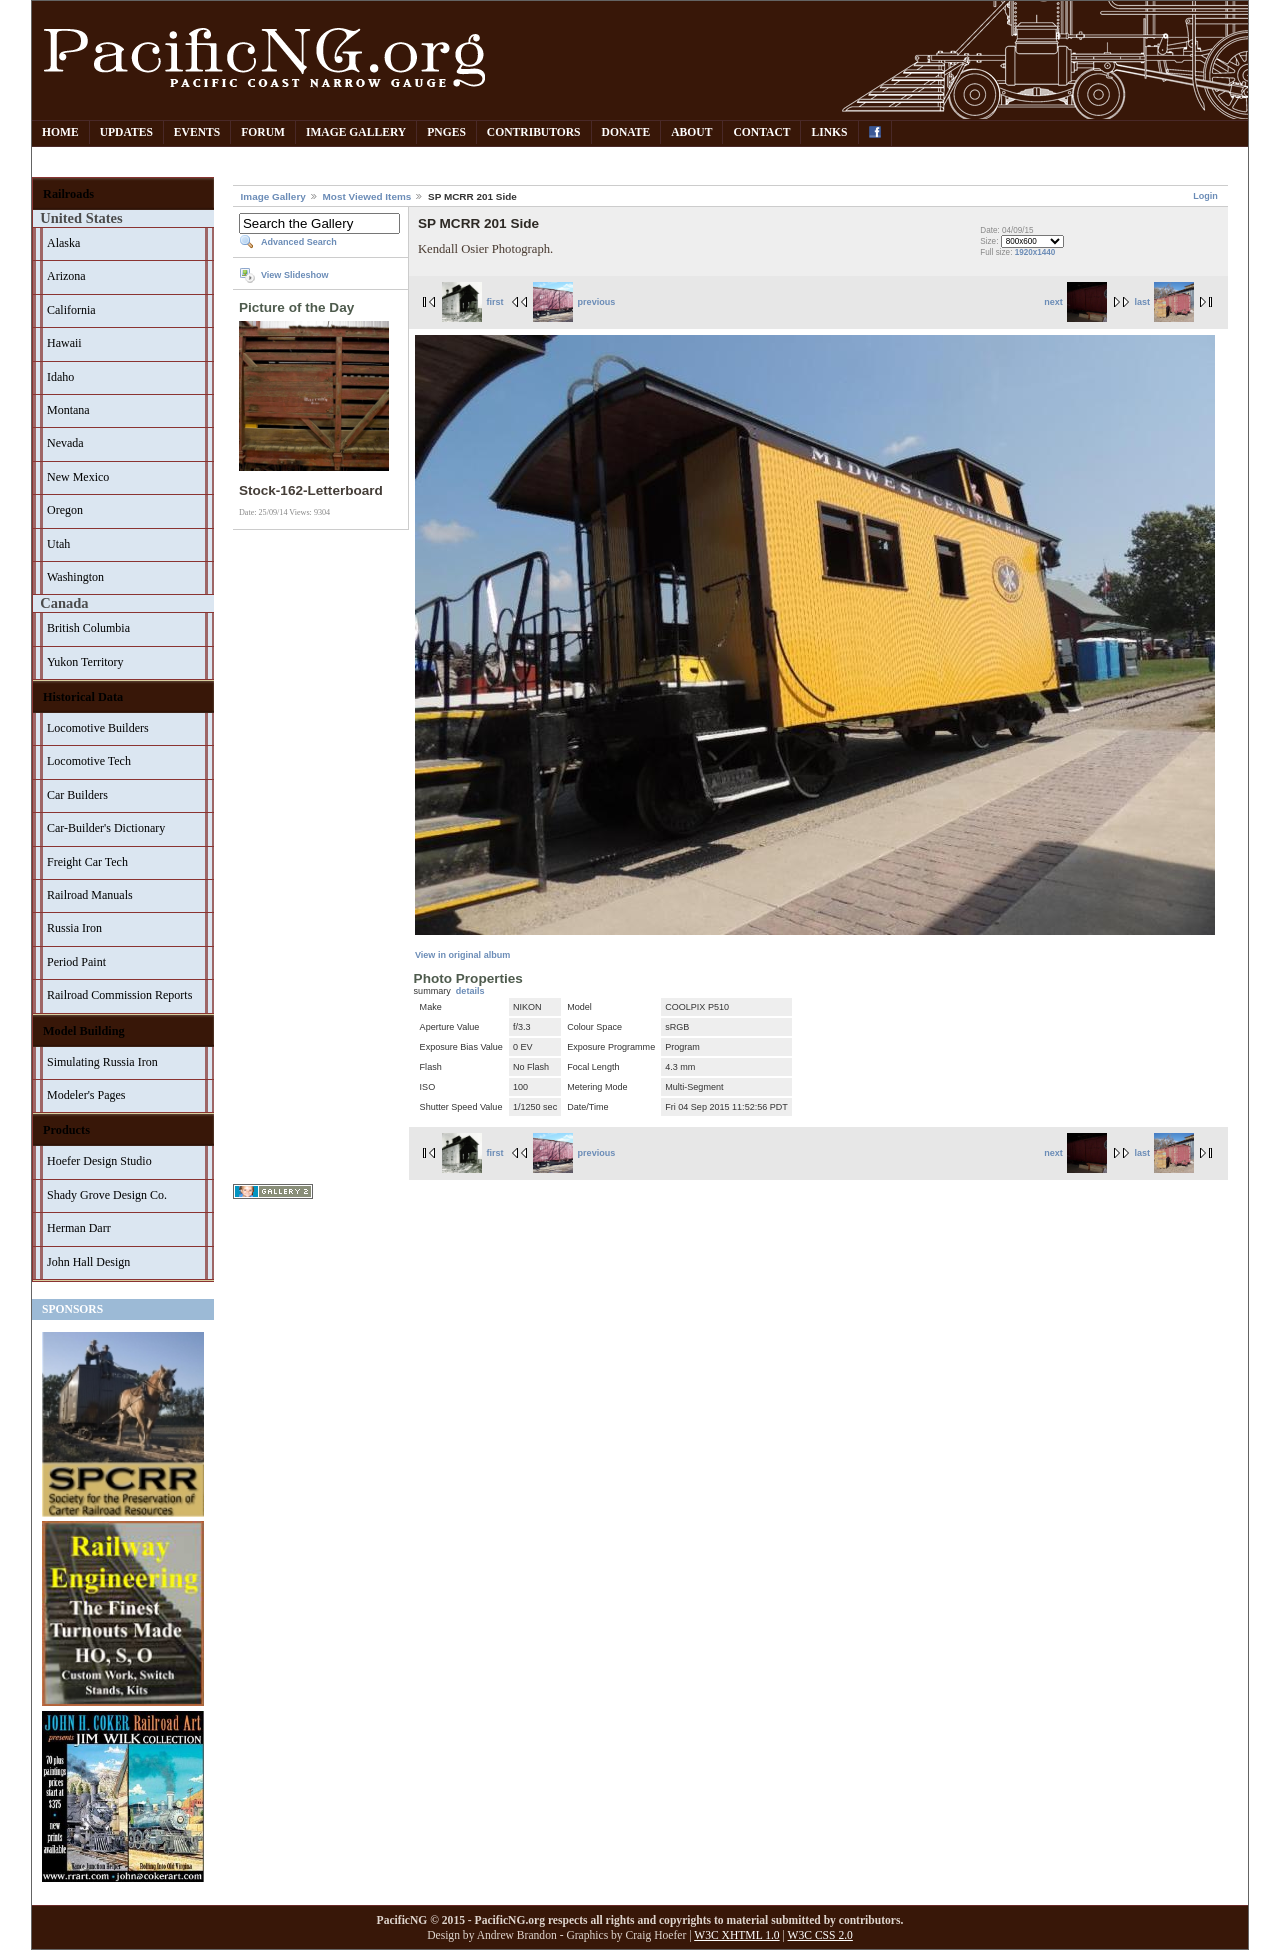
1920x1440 (1035, 252)
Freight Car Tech (87, 862)
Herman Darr (79, 1228)
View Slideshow (295, 275)
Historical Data (83, 697)
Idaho (60, 377)
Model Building (84, 1031)
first (473, 302)
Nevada (65, 443)
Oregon (65, 510)
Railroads (68, 194)
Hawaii (64, 343)
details (470, 991)
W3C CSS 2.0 (820, 1935)
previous (574, 302)
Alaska (63, 243)
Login (1205, 196)
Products (66, 1130)
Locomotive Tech (89, 761)
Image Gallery (356, 132)
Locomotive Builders (98, 728)
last (1164, 302)
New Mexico (78, 477)
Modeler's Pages (86, 1095)
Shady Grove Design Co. (107, 1195)
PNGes (446, 132)
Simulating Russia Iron (102, 1062)
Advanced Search (299, 242)
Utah (58, 544)
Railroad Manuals (90, 895)
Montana (68, 410)
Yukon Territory (85, 662)
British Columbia (88, 628)
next (1075, 302)
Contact (761, 132)
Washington (75, 577)
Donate (626, 132)
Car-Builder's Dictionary (106, 828)
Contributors (534, 132)
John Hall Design (88, 1262)
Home (60, 132)
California (71, 310)
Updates (126, 132)
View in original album (462, 955)
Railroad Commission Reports (119, 995)
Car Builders (77, 795)
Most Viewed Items (367, 196)
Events (197, 132)
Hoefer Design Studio (99, 1161)
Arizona (66, 276)
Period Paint (76, 962)
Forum (263, 132)
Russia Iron (74, 928)
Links (829, 132)
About (691, 132)
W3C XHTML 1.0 (736, 1935)
